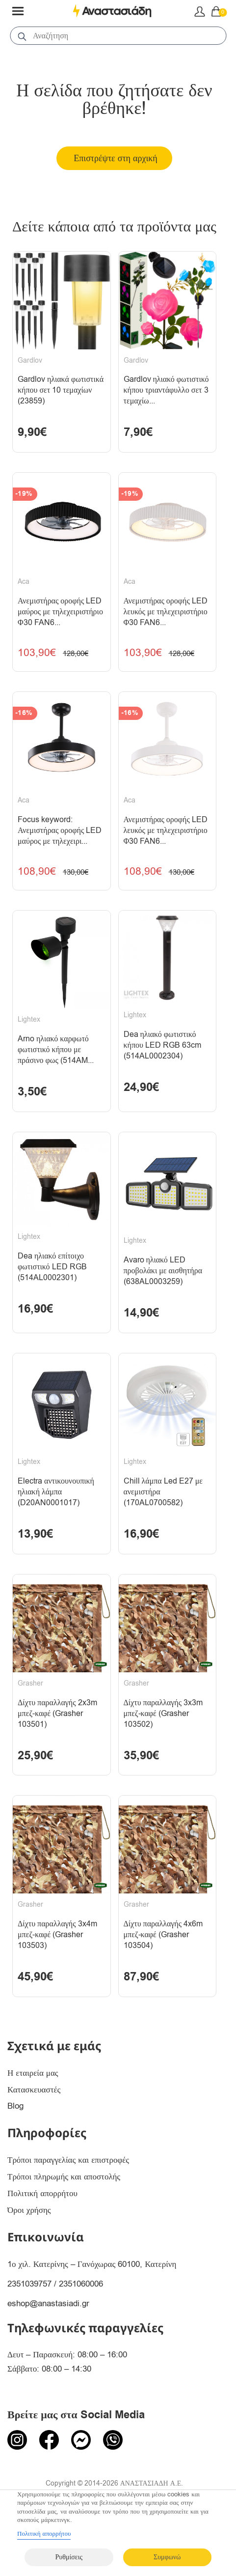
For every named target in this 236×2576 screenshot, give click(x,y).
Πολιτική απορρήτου (42, 2193)
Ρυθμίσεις (68, 2557)
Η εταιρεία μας (32, 2073)
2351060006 (81, 2284)
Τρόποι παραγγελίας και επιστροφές (68, 2160)
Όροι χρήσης (29, 2210)
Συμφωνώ (167, 2557)
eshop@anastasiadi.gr (48, 2303)
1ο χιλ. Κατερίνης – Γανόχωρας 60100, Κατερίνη (91, 2264)
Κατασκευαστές (33, 2089)
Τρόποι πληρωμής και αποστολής (63, 2176)
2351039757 (29, 2284)
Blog (15, 2106)
